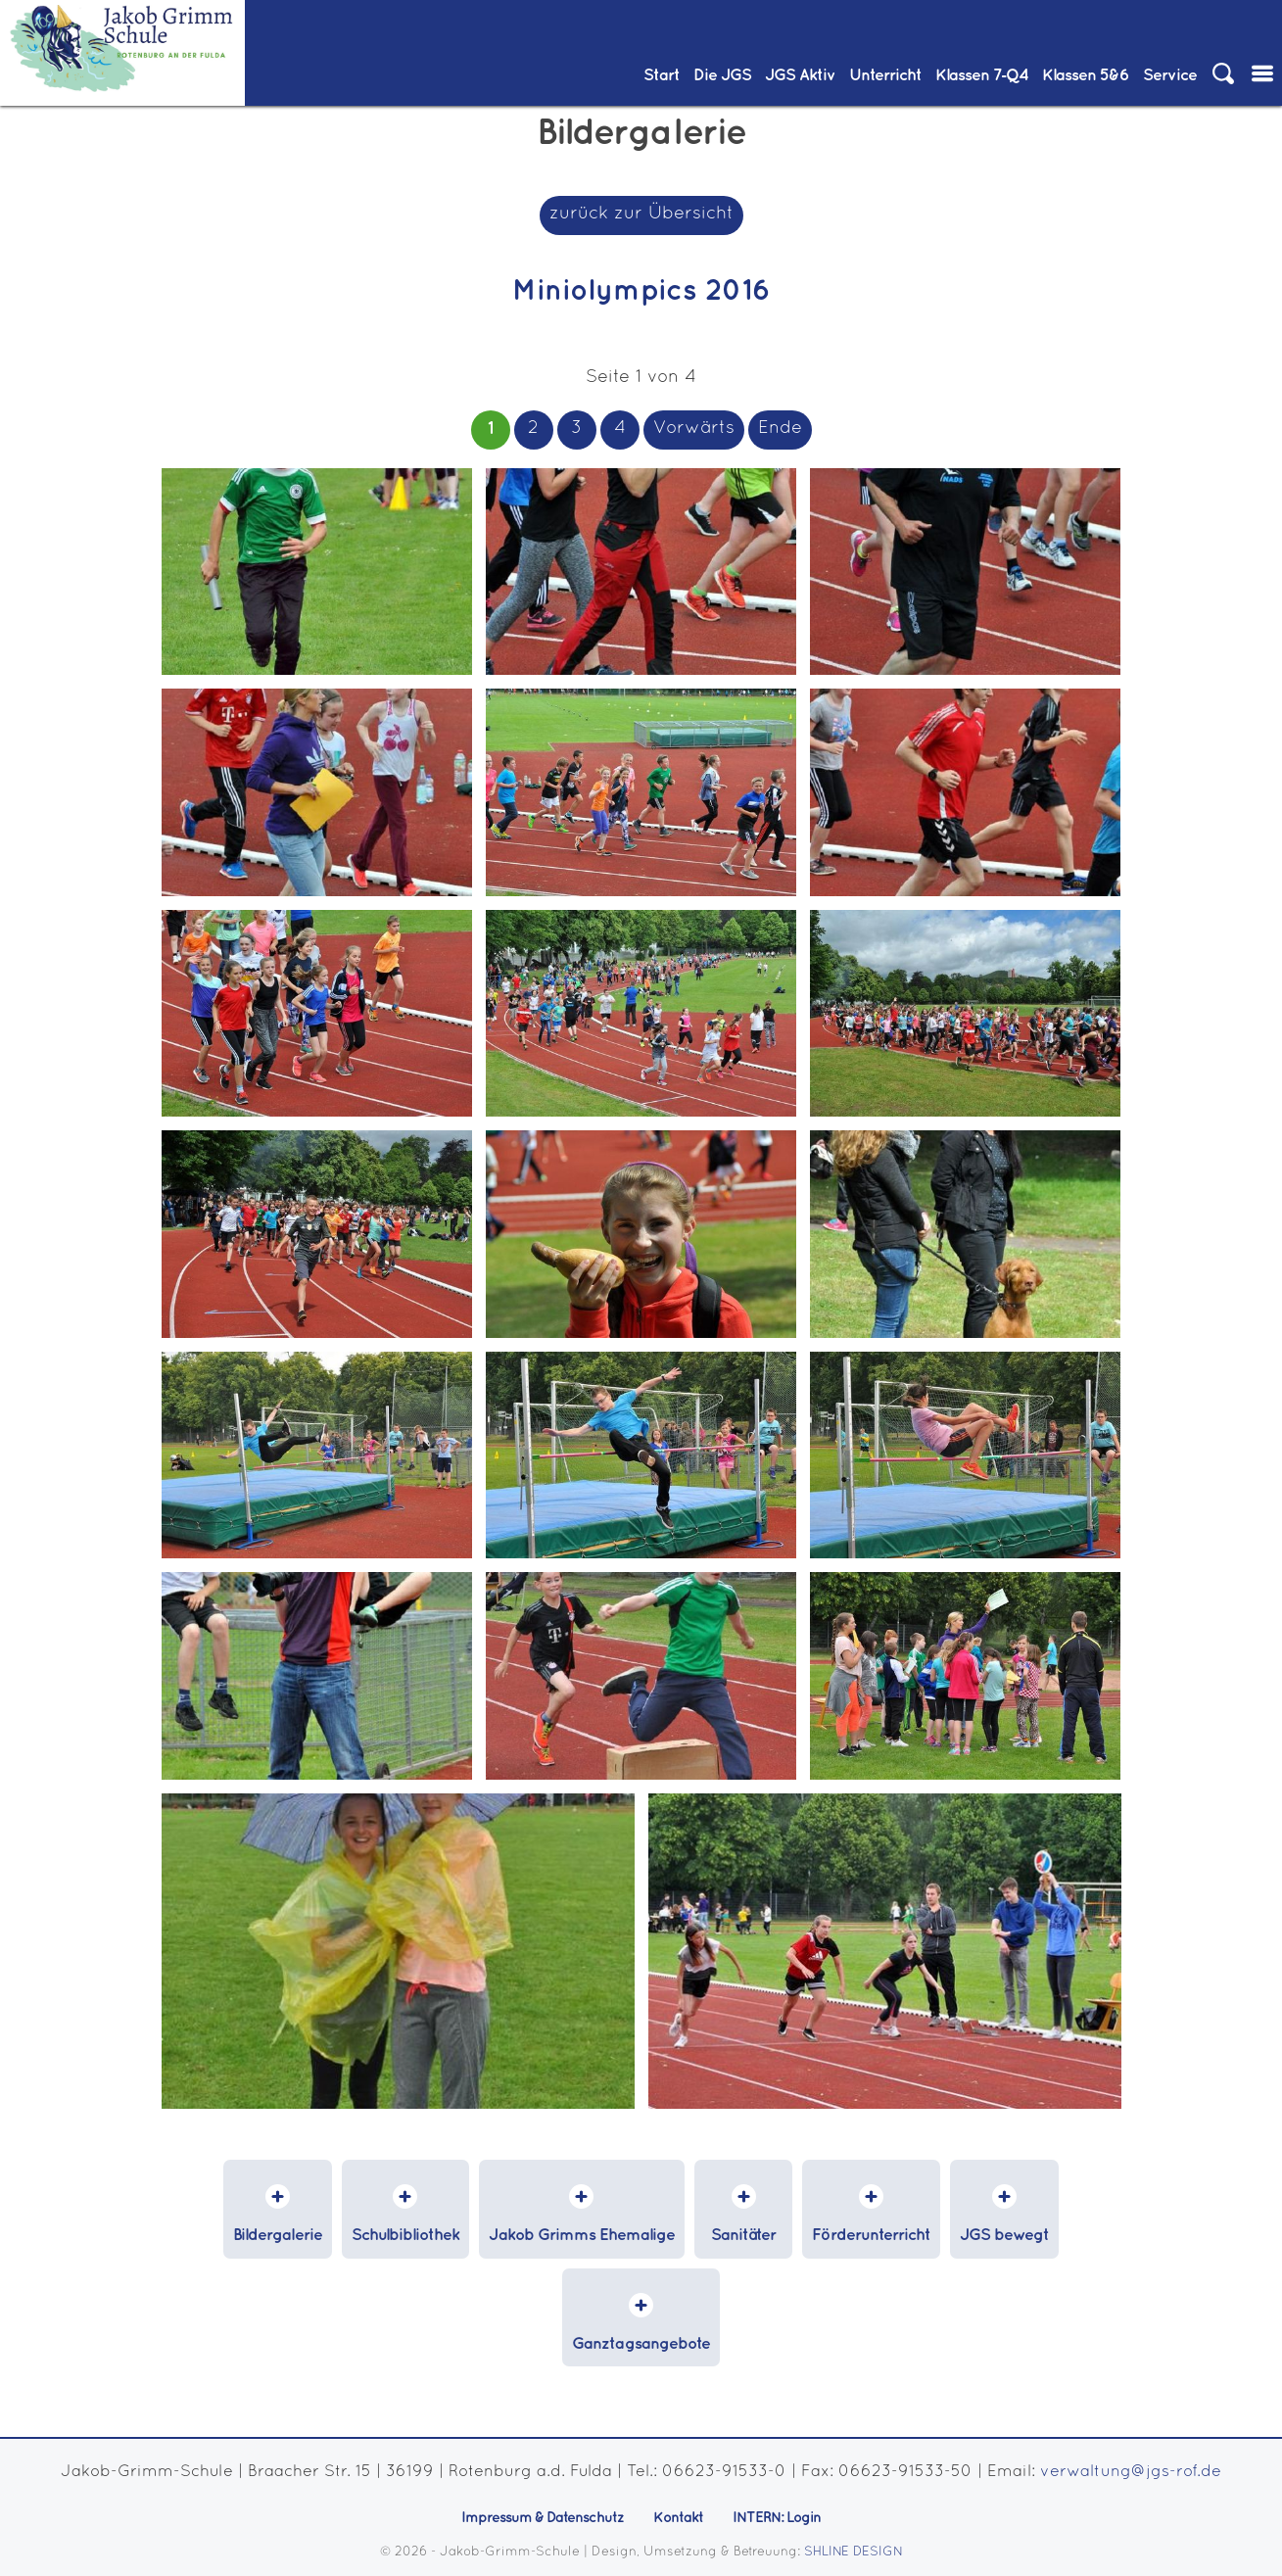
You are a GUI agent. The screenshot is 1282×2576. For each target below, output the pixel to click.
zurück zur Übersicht (641, 214)
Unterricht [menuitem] (885, 76)
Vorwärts (694, 428)
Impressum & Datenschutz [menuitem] (542, 2518)
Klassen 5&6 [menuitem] (1085, 76)
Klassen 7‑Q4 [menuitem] (982, 76)
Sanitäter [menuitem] (743, 2235)
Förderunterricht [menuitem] (871, 2235)
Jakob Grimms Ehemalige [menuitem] (582, 2235)
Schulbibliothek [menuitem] (405, 2235)
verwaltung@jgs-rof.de (1130, 2471)
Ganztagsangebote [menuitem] (641, 2344)
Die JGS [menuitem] (722, 76)
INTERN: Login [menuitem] (777, 2518)
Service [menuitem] (1170, 76)
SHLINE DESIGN (853, 2552)
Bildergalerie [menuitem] (277, 2235)
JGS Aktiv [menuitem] (800, 76)
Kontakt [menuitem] (678, 2518)
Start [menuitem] (661, 76)
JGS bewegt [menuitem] (1004, 2235)
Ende (780, 428)
